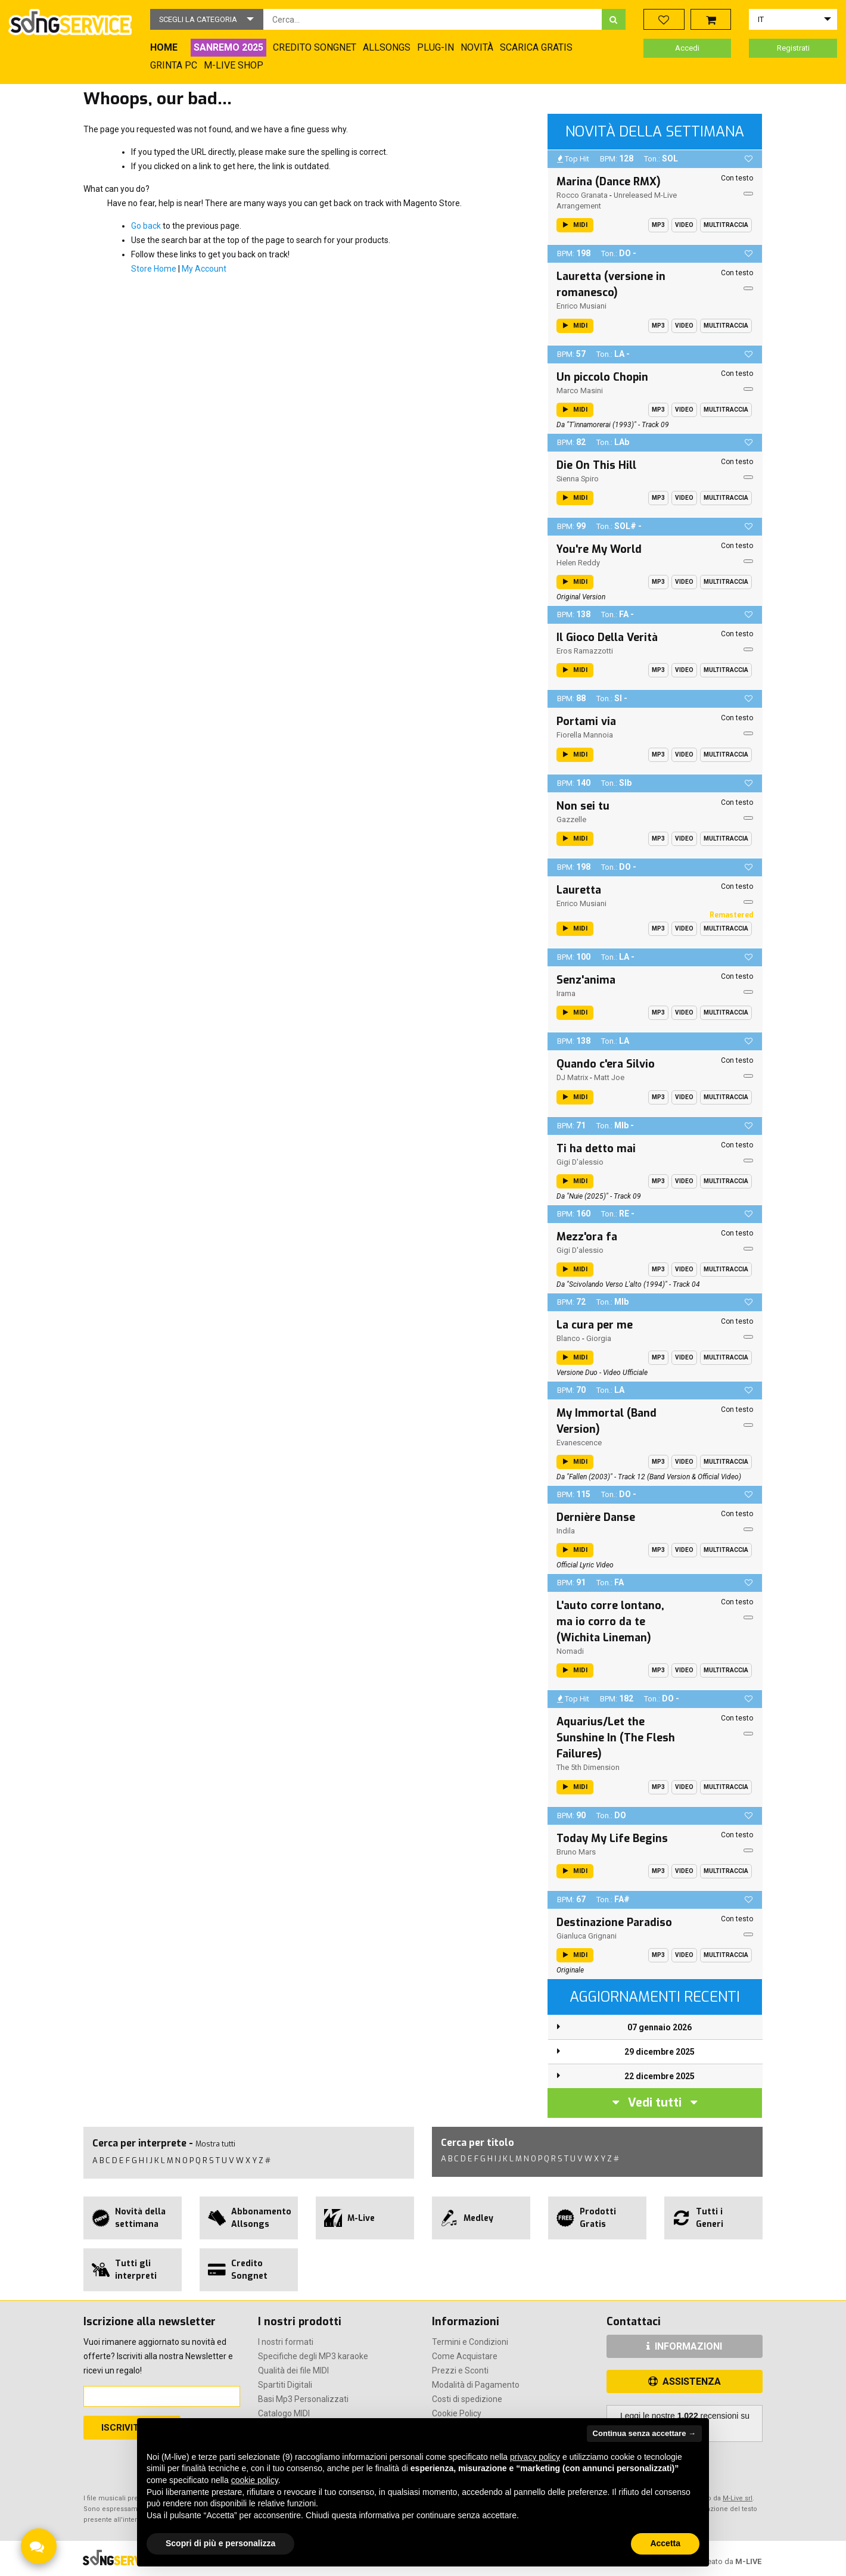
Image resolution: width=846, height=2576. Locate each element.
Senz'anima (585, 980)
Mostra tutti (215, 2144)
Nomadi (570, 1651)
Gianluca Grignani (586, 1935)
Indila (565, 1530)
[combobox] (432, 19)
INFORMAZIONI (684, 2346)
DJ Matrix (572, 1077)
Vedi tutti (654, 2103)
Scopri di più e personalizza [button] (220, 2543)
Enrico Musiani (581, 305)
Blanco (568, 1338)
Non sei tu (582, 806)
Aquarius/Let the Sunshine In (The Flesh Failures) (615, 1738)
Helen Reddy (578, 562)
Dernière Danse (595, 1517)
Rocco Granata (582, 195)
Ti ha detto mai (596, 1148)
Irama (566, 993)
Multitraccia (726, 225)
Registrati (793, 47)
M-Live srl (737, 2498)
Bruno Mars (576, 1851)
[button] (206, 19)
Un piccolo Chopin (602, 377)
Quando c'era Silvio (605, 1064)
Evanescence (579, 1442)
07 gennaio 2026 (659, 2027)
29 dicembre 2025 (659, 2052)
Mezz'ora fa (586, 1237)
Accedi (687, 47)
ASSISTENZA (684, 2381)
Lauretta (578, 890)
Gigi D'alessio (580, 1162)
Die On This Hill (596, 465)
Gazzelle (571, 819)
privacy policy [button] (535, 2457)
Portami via (586, 721)
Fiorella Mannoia (584, 734)
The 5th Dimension (588, 1767)
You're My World (599, 549)
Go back (146, 226)
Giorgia (598, 1338)
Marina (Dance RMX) (608, 182)
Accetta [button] (665, 2543)
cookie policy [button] (254, 2480)
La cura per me (594, 1325)
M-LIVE (748, 2561)
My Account (204, 268)
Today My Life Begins (612, 1838)
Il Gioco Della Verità (607, 637)
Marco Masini (579, 390)
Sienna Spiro (577, 478)
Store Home (153, 268)
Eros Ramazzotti (584, 650)
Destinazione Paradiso (614, 1922)
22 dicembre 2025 (659, 2076)
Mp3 (658, 225)
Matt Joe (609, 1077)
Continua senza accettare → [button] (644, 2433)
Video (684, 225)
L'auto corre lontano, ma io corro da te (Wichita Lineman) (610, 1621)
